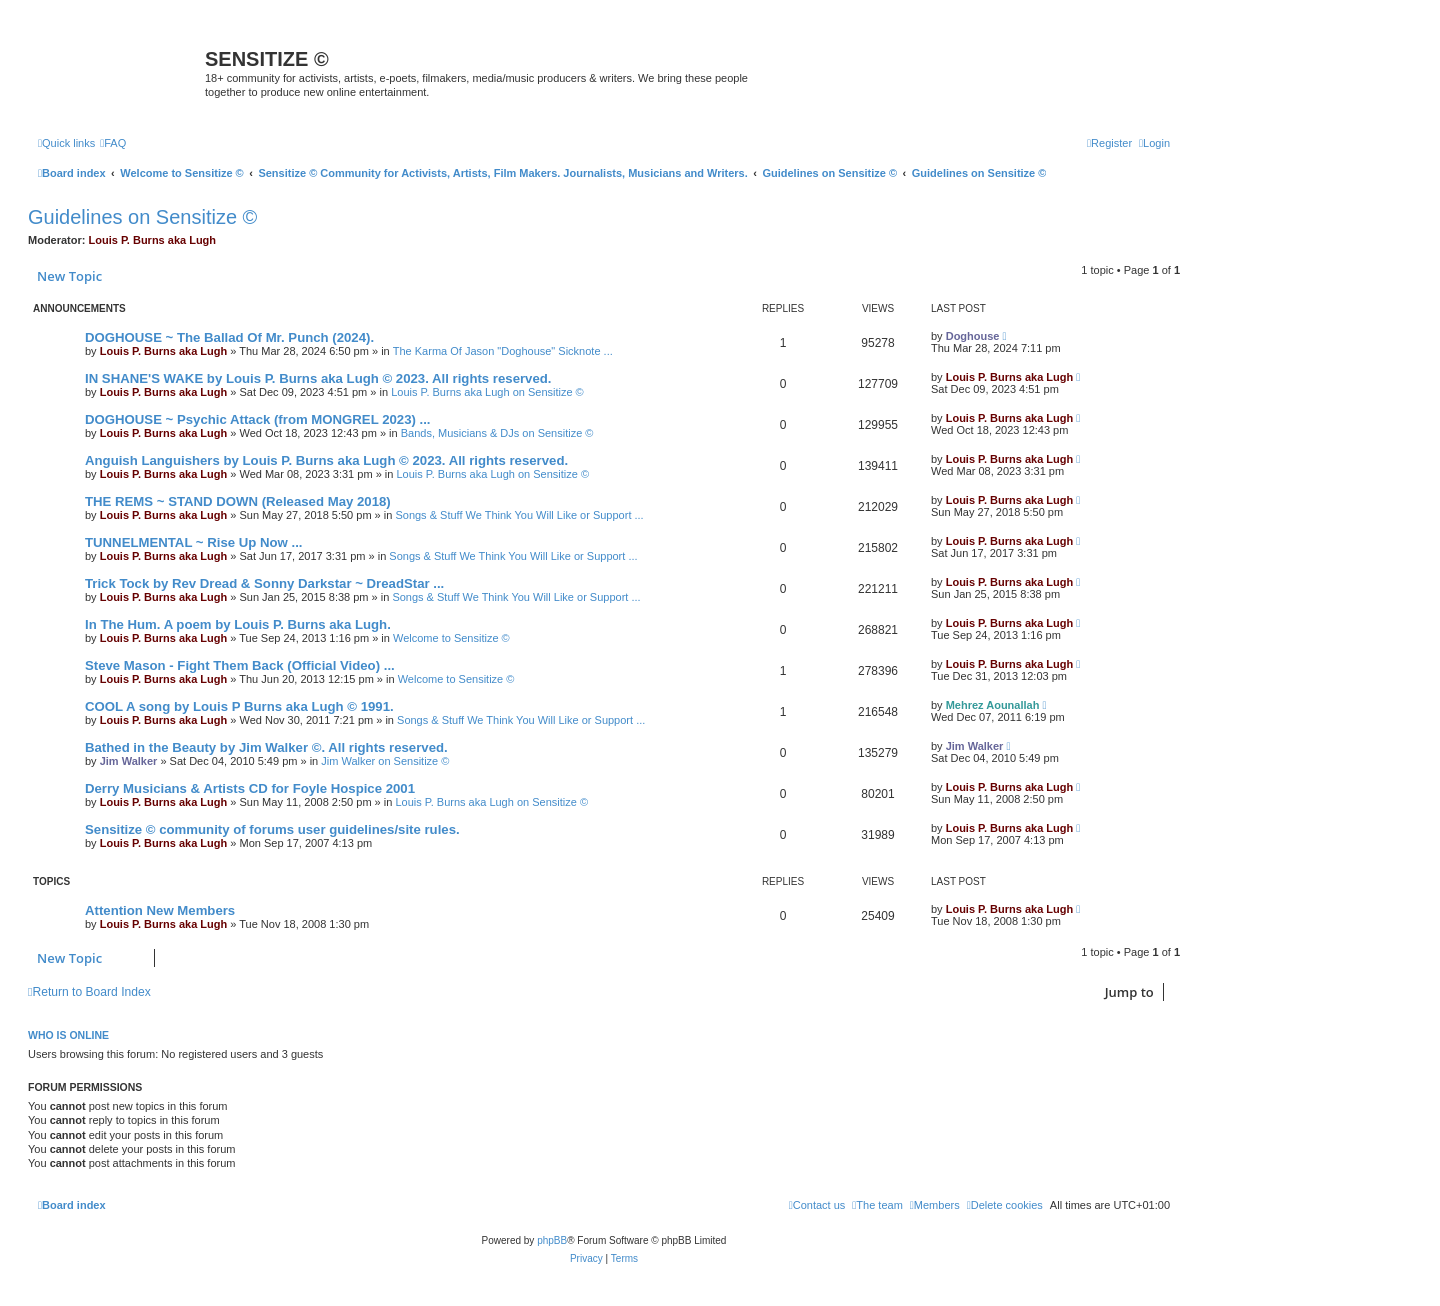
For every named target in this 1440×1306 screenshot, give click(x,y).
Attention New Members (160, 910)
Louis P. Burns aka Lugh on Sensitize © (487, 392)
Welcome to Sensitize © (451, 638)
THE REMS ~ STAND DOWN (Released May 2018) (238, 501)
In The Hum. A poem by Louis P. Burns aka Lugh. (238, 624)
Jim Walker (129, 761)
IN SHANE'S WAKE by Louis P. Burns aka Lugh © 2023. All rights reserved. (318, 378)
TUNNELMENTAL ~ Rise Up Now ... (193, 542)
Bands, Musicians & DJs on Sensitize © (497, 433)
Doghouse (973, 336)
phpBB (552, 1240)
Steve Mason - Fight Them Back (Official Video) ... (240, 665)
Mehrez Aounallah (993, 705)
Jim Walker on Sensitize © (385, 761)
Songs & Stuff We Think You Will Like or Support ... (519, 515)
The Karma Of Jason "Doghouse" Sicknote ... (503, 351)
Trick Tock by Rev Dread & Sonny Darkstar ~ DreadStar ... (264, 583)
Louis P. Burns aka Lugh (153, 240)
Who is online (68, 1035)
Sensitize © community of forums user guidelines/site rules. (272, 829)
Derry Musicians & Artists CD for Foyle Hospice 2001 (250, 788)
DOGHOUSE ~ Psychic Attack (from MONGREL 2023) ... (258, 419)
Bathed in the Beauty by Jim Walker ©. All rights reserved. (266, 747)
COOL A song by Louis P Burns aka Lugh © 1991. (239, 706)
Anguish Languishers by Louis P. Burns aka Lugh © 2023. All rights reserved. (326, 460)
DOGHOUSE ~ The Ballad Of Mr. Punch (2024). (229, 337)
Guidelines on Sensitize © (142, 217)
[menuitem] (113, 143)
